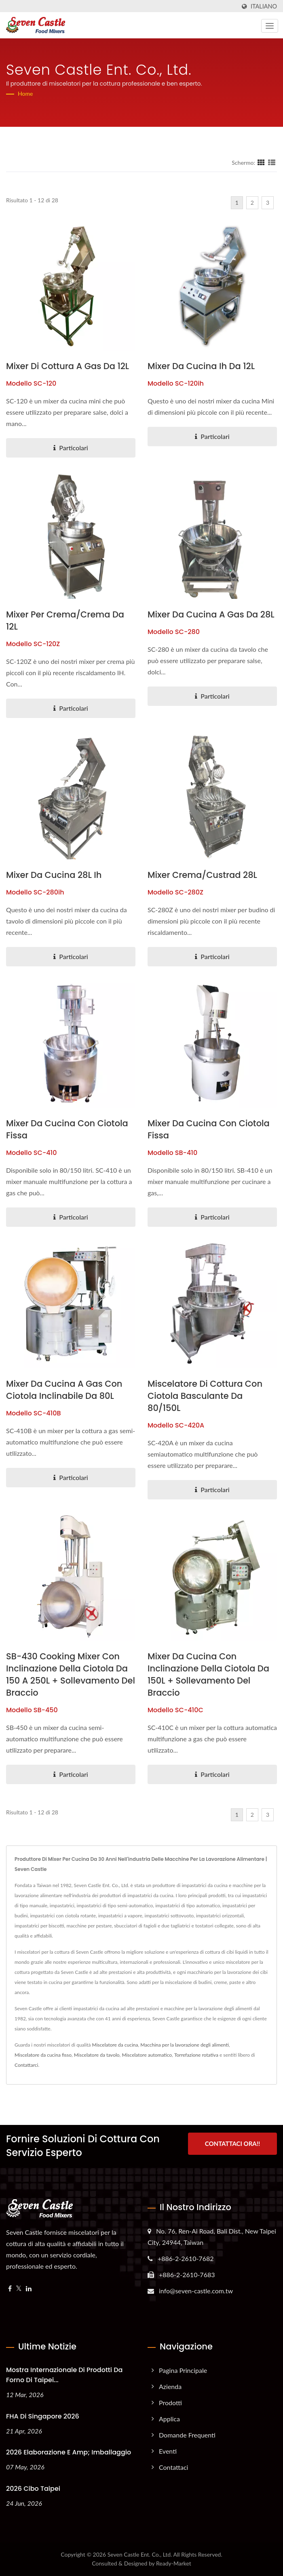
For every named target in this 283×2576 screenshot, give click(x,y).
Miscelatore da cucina (115, 2045)
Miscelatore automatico (147, 2055)
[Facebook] (10, 2288)
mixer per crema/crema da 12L (65, 620)
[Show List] (271, 162)
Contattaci (173, 2467)
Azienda (170, 2386)
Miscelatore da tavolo (97, 2055)
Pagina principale (183, 2370)
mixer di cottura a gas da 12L (67, 366)
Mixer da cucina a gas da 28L (211, 614)
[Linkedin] (29, 2288)
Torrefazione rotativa (196, 2055)
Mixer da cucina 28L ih (53, 875)
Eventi (168, 2451)
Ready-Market (173, 2563)
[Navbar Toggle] (269, 26)
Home (25, 93)
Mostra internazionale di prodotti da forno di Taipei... (64, 2375)
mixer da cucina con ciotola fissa (67, 1129)
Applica (169, 2419)
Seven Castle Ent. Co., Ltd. (140, 2554)
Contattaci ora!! (232, 2144)
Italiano (264, 6)
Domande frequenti (187, 2435)
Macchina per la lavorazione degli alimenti (184, 2045)
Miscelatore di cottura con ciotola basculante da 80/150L (205, 1396)
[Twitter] (19, 2288)
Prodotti (170, 2402)
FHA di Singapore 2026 (42, 2416)
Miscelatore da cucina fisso (43, 2055)
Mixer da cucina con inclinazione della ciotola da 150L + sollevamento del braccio (208, 1674)
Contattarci (26, 2065)
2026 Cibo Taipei (33, 2488)
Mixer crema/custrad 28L (202, 875)
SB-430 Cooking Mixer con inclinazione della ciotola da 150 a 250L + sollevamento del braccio (70, 1674)
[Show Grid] (261, 162)
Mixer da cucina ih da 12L (201, 366)
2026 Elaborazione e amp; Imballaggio (68, 2452)
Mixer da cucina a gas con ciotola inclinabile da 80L (64, 1390)
